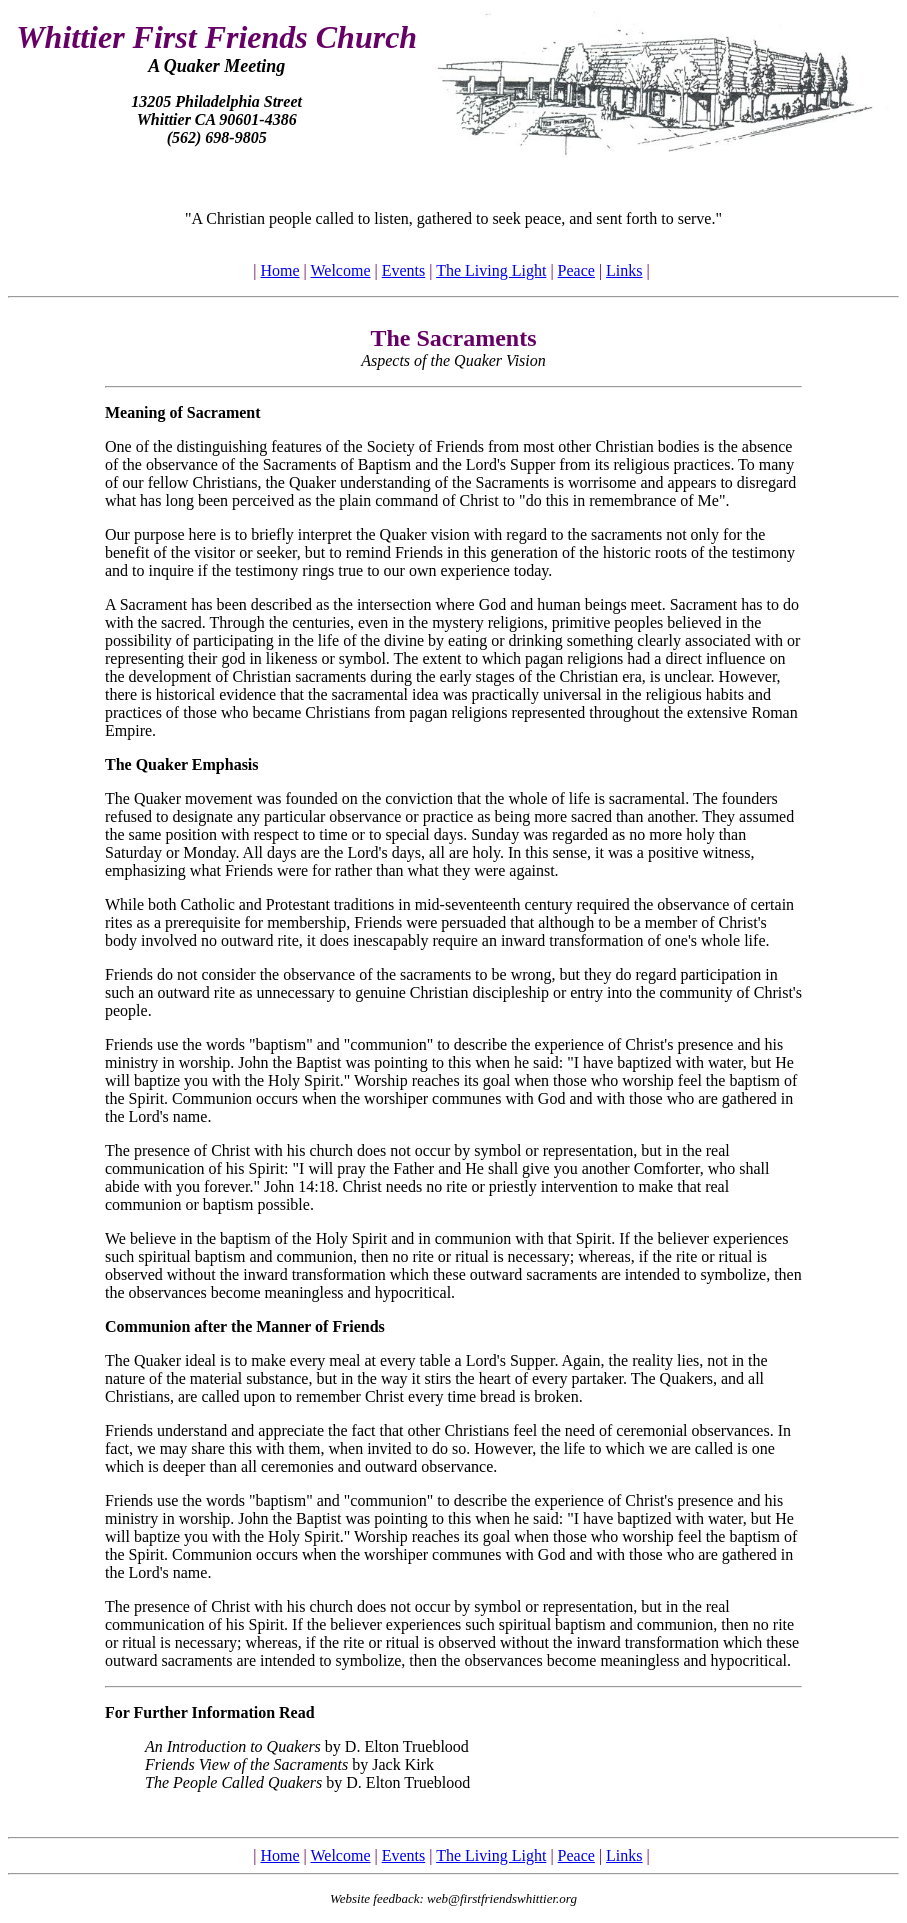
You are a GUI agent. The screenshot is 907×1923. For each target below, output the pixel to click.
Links (624, 270)
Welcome (340, 270)
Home (279, 270)
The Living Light (491, 270)
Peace (576, 270)
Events (404, 270)
